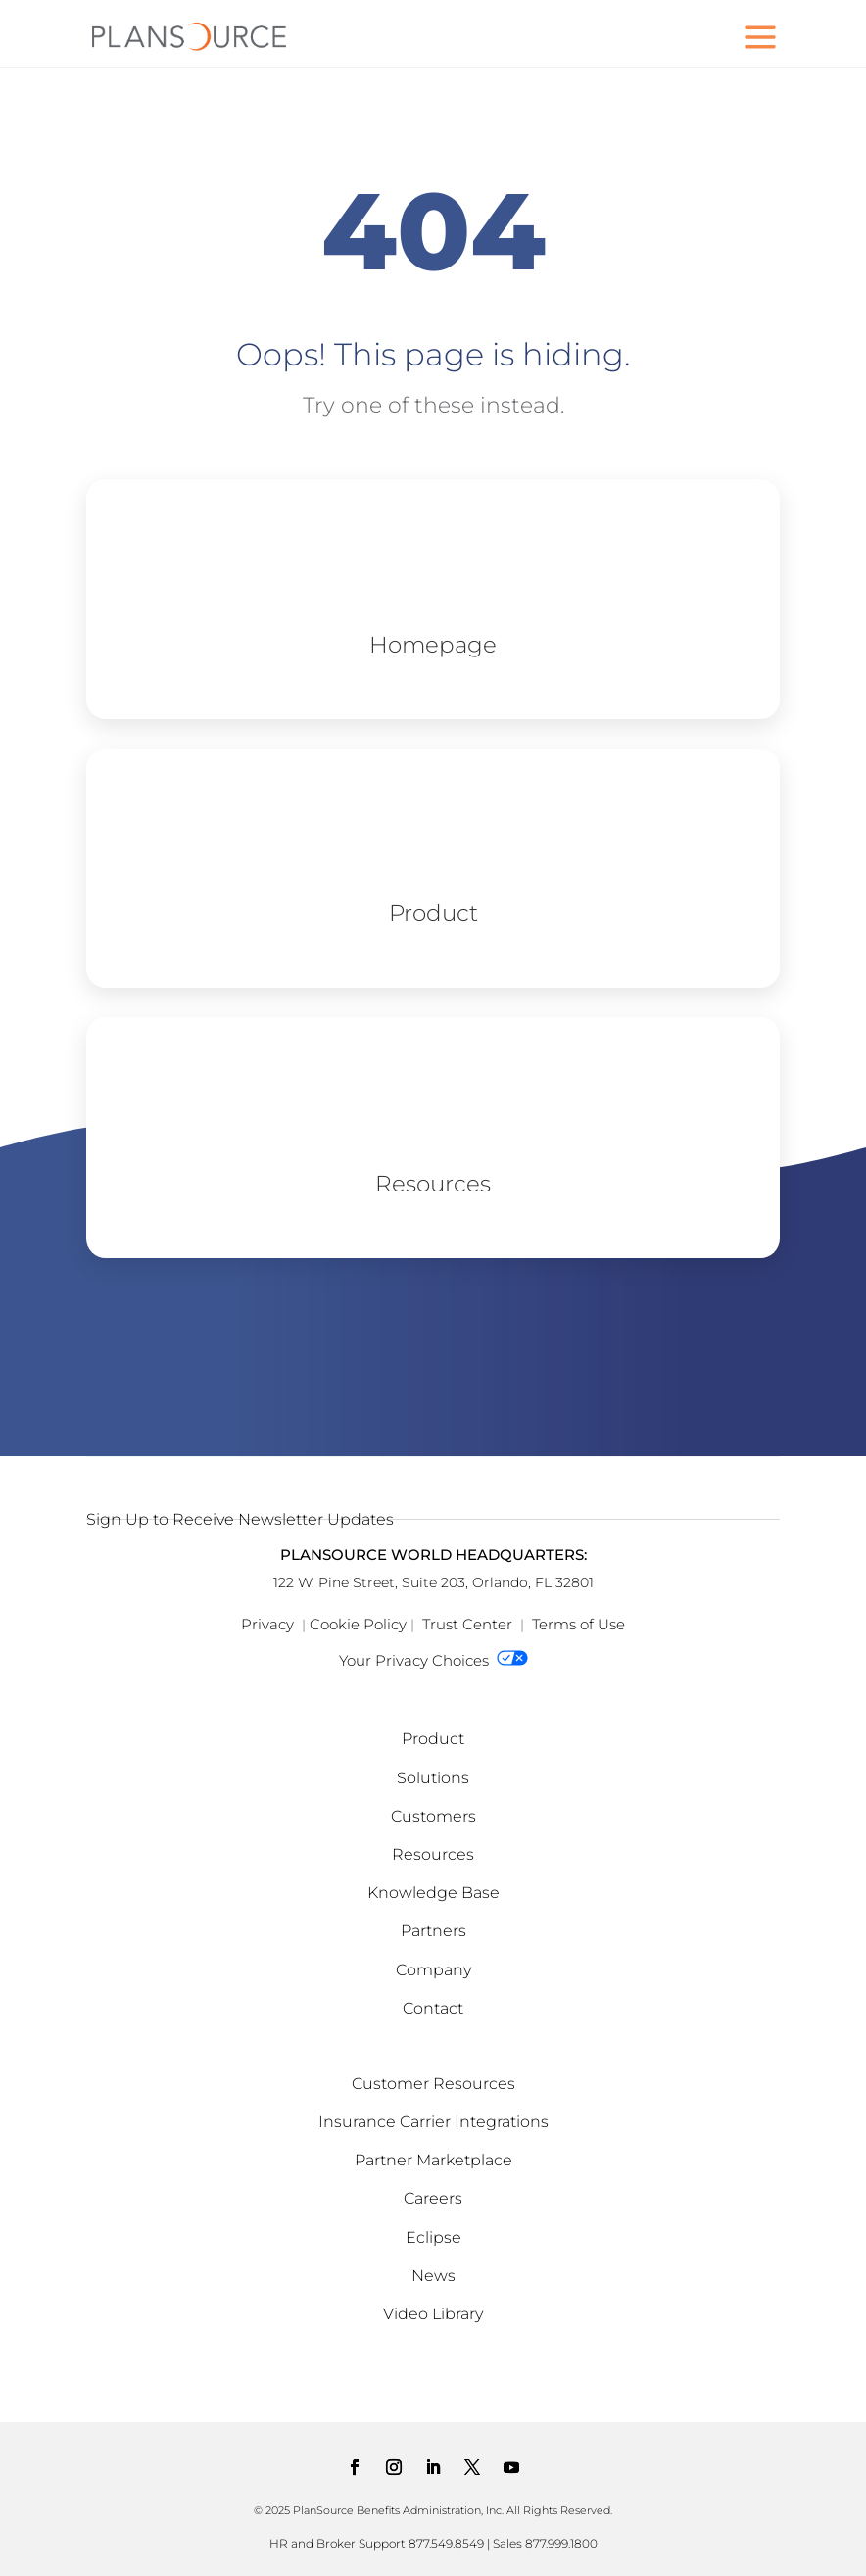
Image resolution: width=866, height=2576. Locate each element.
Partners (433, 1930)
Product (433, 1738)
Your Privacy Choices (433, 1660)
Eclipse (433, 2237)
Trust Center (467, 1624)
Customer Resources (433, 2083)
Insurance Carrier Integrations (433, 2122)
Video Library (433, 2314)
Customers (433, 1816)
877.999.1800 (561, 2543)
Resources (433, 1854)
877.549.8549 (446, 2543)
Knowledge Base (433, 1892)
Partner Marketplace (433, 2160)
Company (433, 1970)
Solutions (433, 1778)
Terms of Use (578, 1624)
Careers (433, 2198)
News (433, 2275)
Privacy (267, 1624)
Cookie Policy (358, 1624)
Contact (433, 2008)
